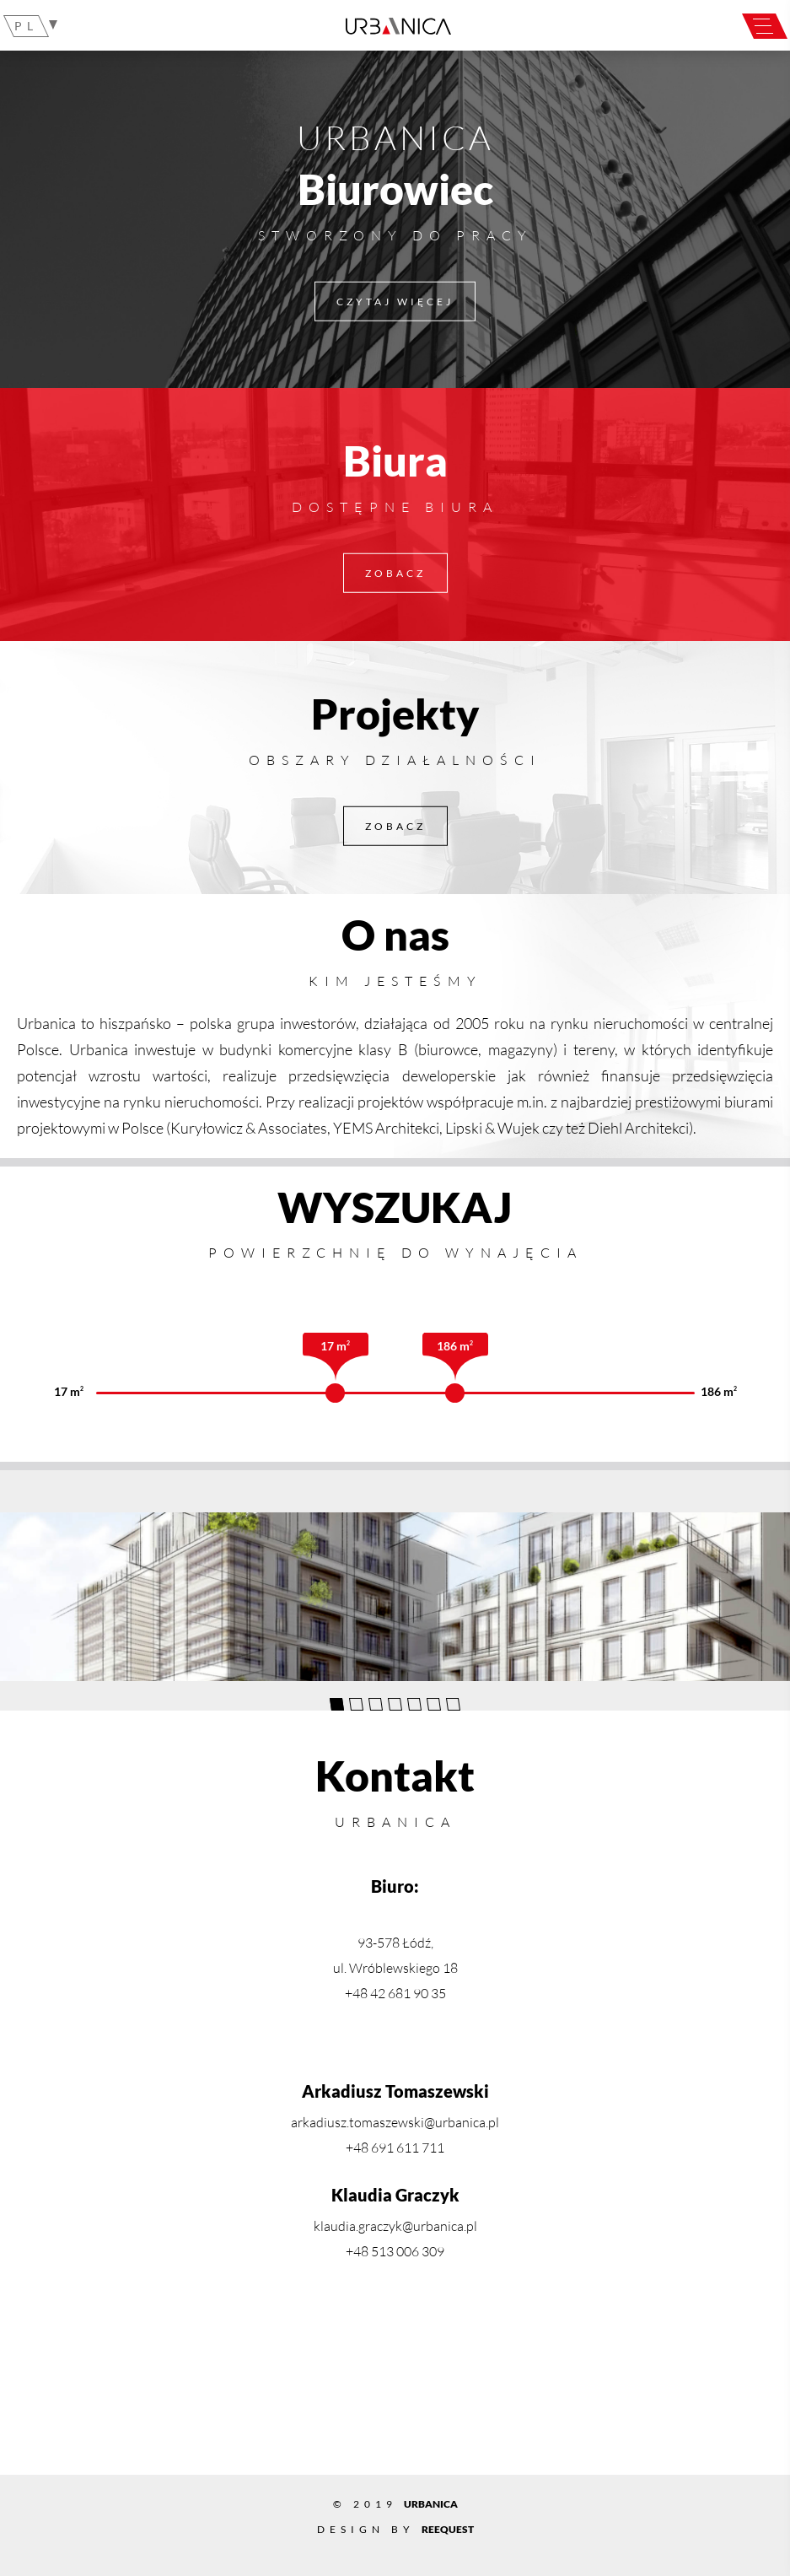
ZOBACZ (395, 572)
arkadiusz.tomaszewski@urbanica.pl (395, 2122)
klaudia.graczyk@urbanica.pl (395, 2226)
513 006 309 (407, 2251)
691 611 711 (407, 2147)
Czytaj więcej (395, 300)
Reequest (448, 2529)
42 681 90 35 (408, 1993)
